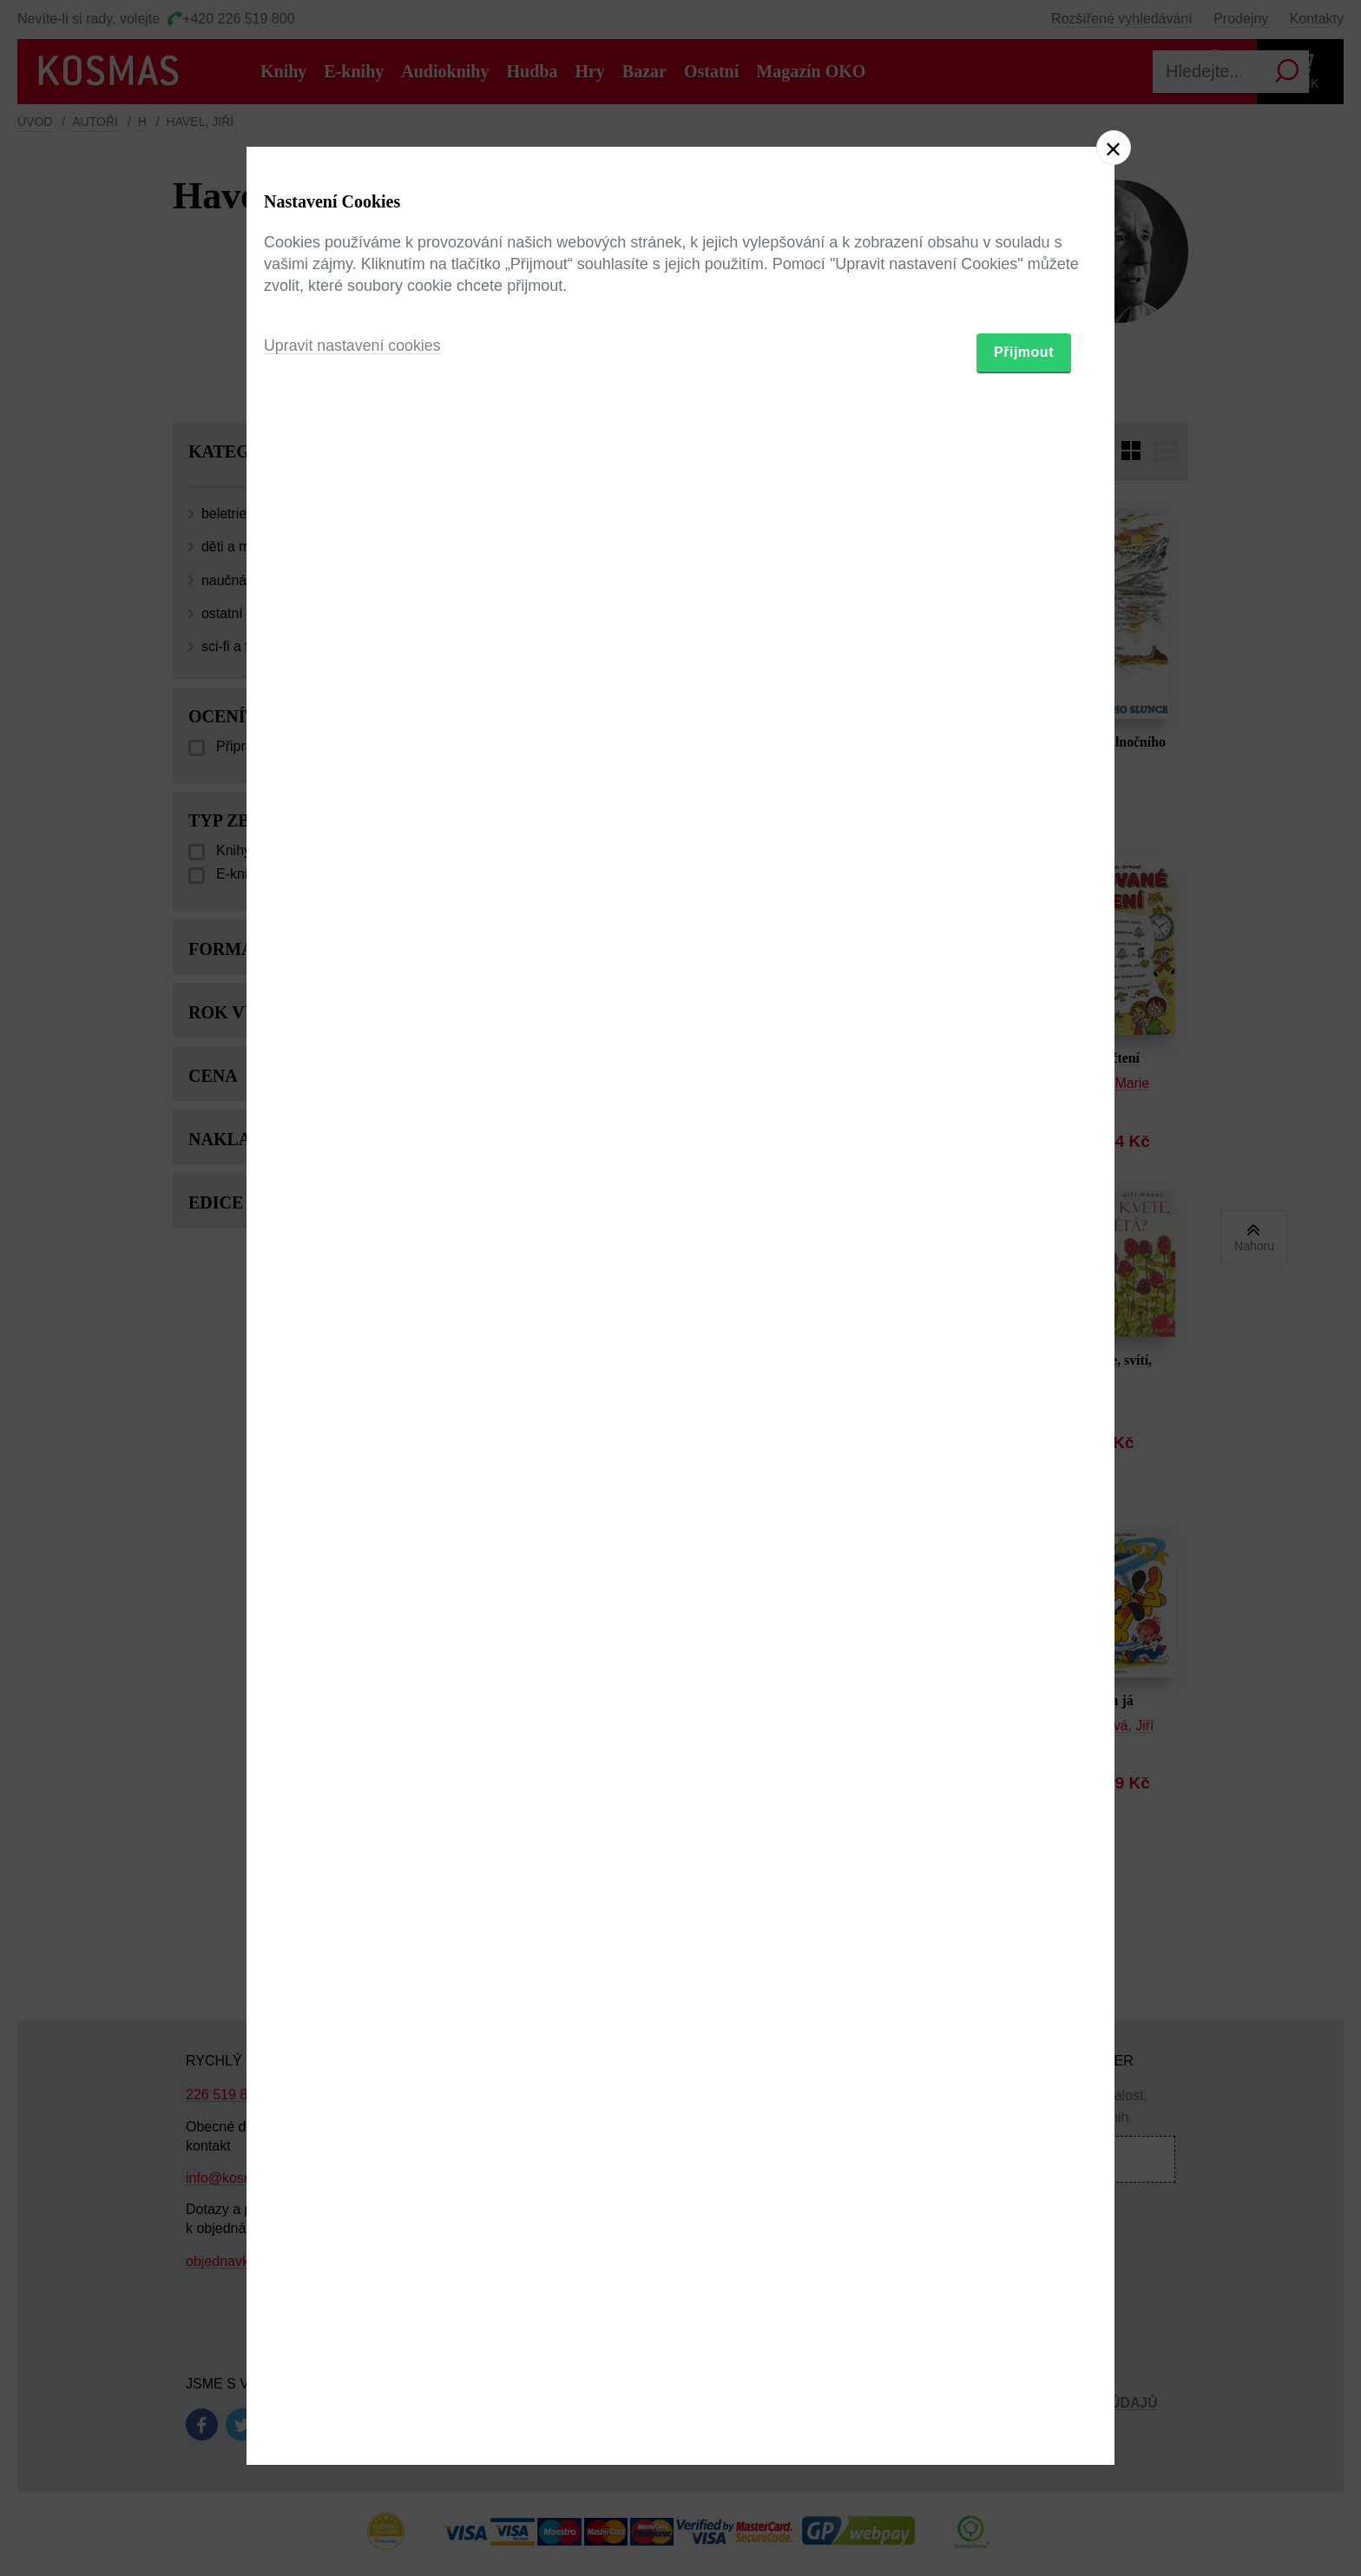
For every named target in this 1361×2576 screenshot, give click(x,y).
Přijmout (1024, 1388)
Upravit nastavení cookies (353, 1382)
